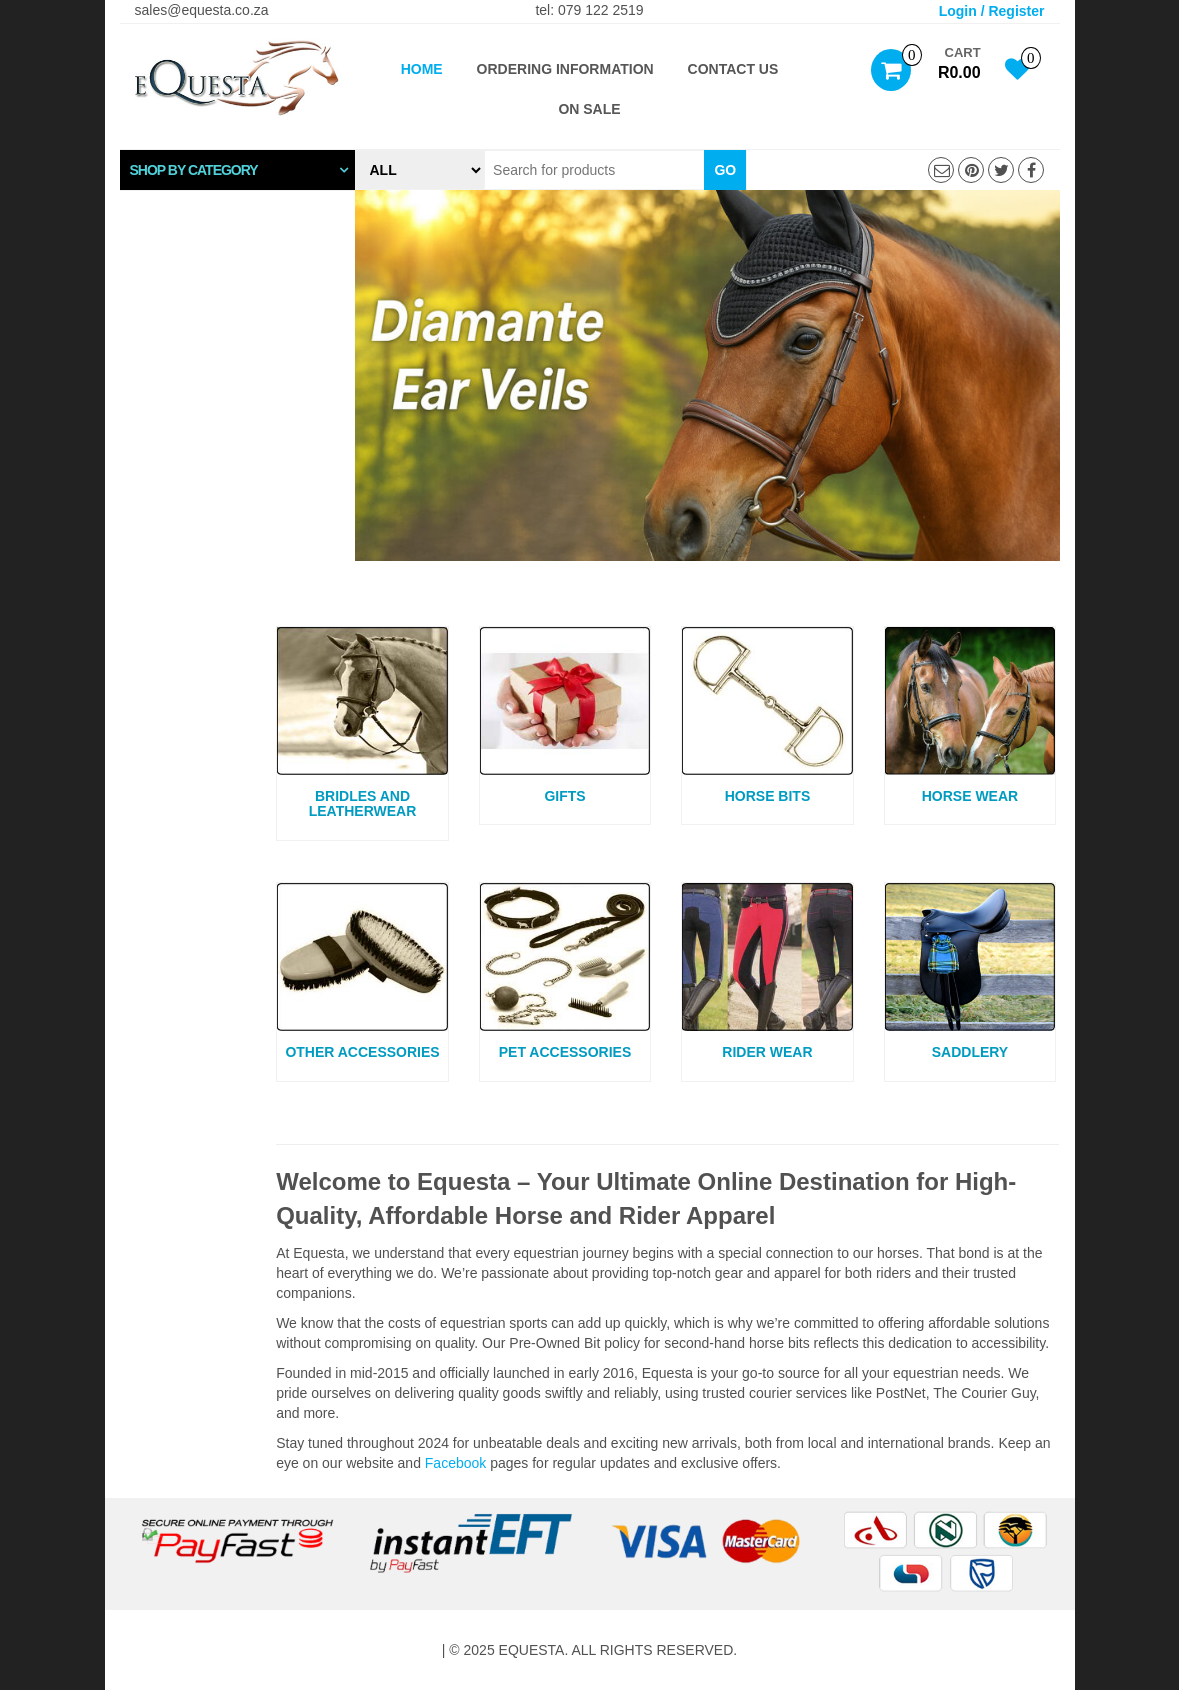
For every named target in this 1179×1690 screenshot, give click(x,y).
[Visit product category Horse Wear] (970, 718)
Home (422, 69)
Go (725, 170)
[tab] (237, 170)
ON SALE (589, 109)
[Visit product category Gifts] (565, 718)
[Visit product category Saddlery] (970, 974)
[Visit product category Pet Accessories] (565, 974)
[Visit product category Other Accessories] (362, 974)
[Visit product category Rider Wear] (767, 974)
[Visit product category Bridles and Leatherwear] (362, 726)
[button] (237, 170)
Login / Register (992, 11)
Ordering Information (565, 69)
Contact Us (733, 69)
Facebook (455, 1463)
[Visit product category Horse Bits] (767, 718)
